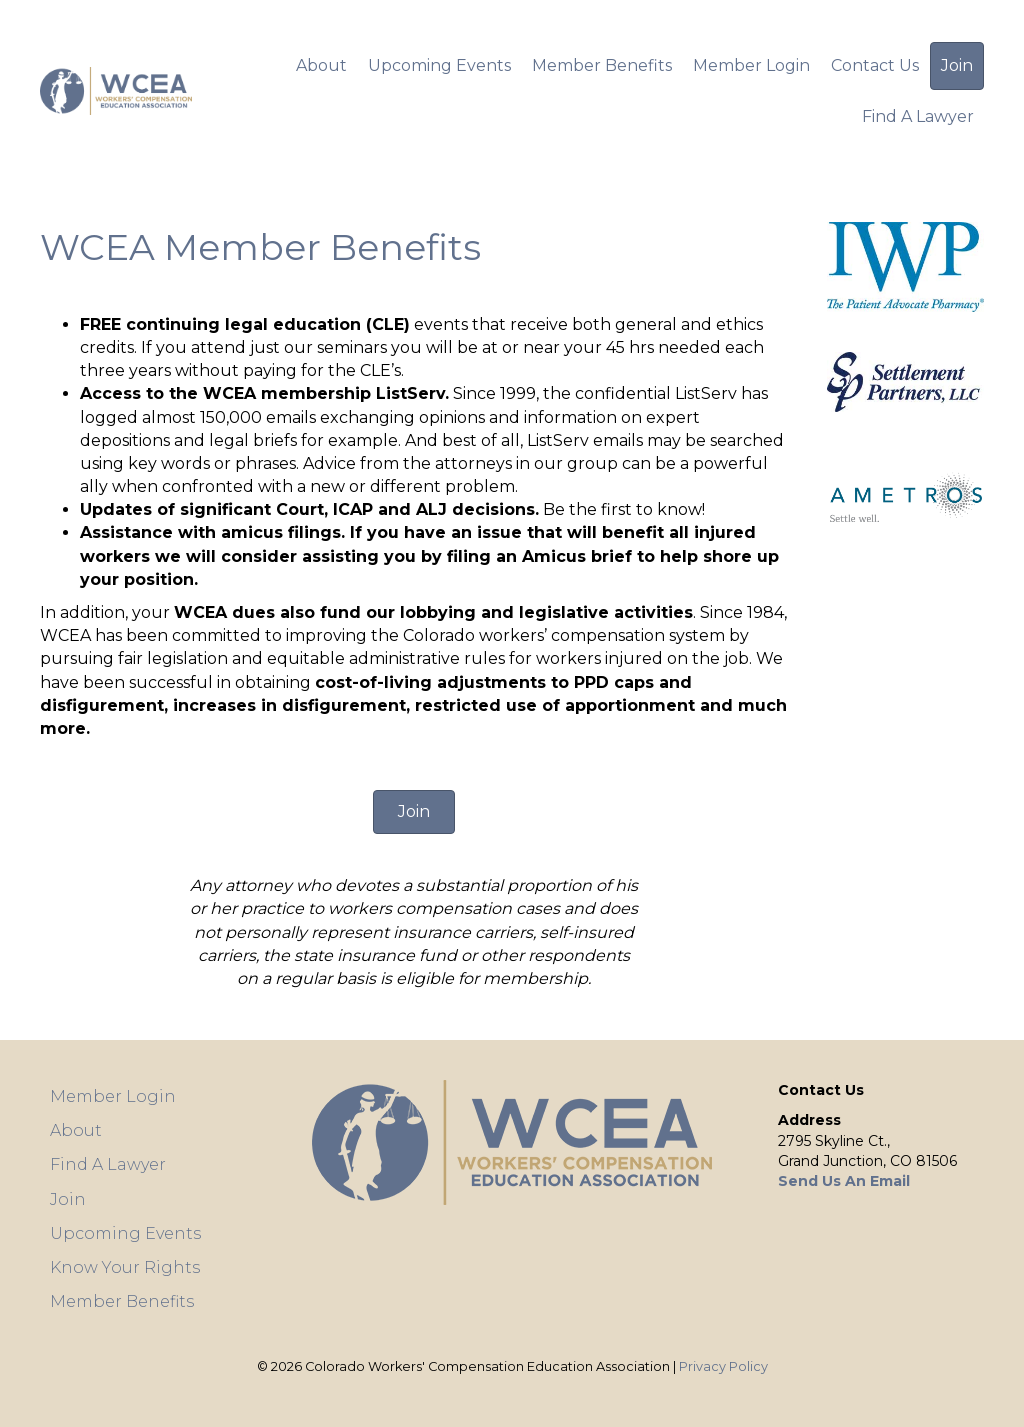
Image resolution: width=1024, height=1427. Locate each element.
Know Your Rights (125, 1267)
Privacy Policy (723, 1366)
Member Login (751, 65)
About (321, 65)
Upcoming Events (439, 65)
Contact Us (875, 65)
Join (957, 65)
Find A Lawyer (918, 116)
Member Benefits (602, 65)
